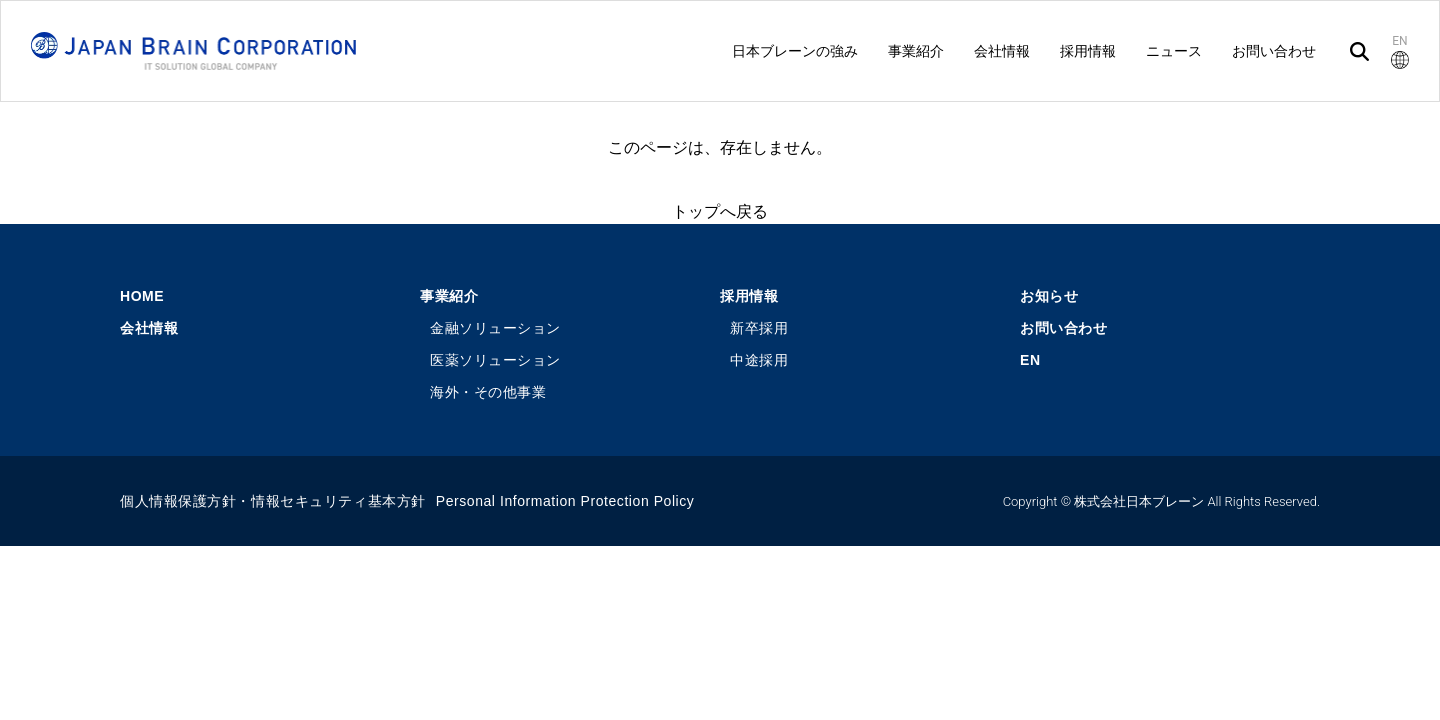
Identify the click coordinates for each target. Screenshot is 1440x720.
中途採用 (759, 360)
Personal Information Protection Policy (565, 501)
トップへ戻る (720, 211)
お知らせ (1049, 296)
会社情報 (149, 328)
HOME (142, 296)
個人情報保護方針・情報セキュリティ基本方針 (273, 501)
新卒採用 (759, 328)
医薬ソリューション (495, 360)
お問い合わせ (1063, 328)
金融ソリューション (495, 328)
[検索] (1359, 51)
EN (1030, 360)
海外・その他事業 (488, 392)
